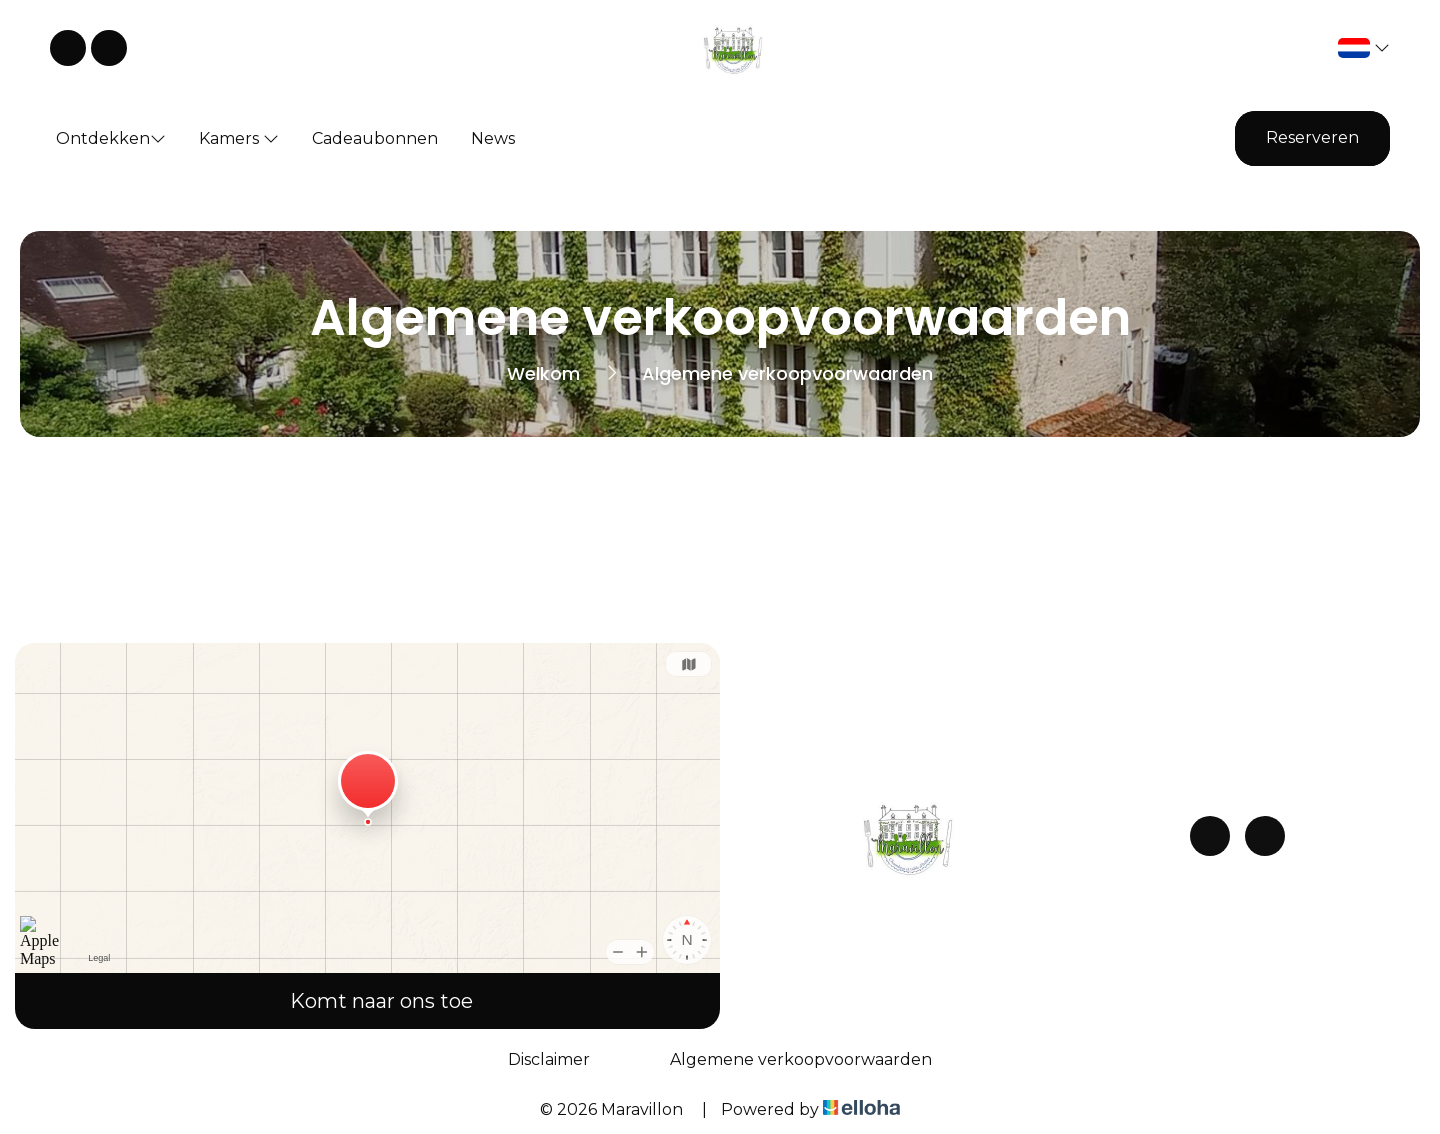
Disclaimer (549, 1059)
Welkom (543, 373)
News (493, 138)
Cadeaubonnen (375, 138)
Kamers (239, 138)
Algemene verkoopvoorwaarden (801, 1059)
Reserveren (1312, 137)
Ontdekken (111, 138)
